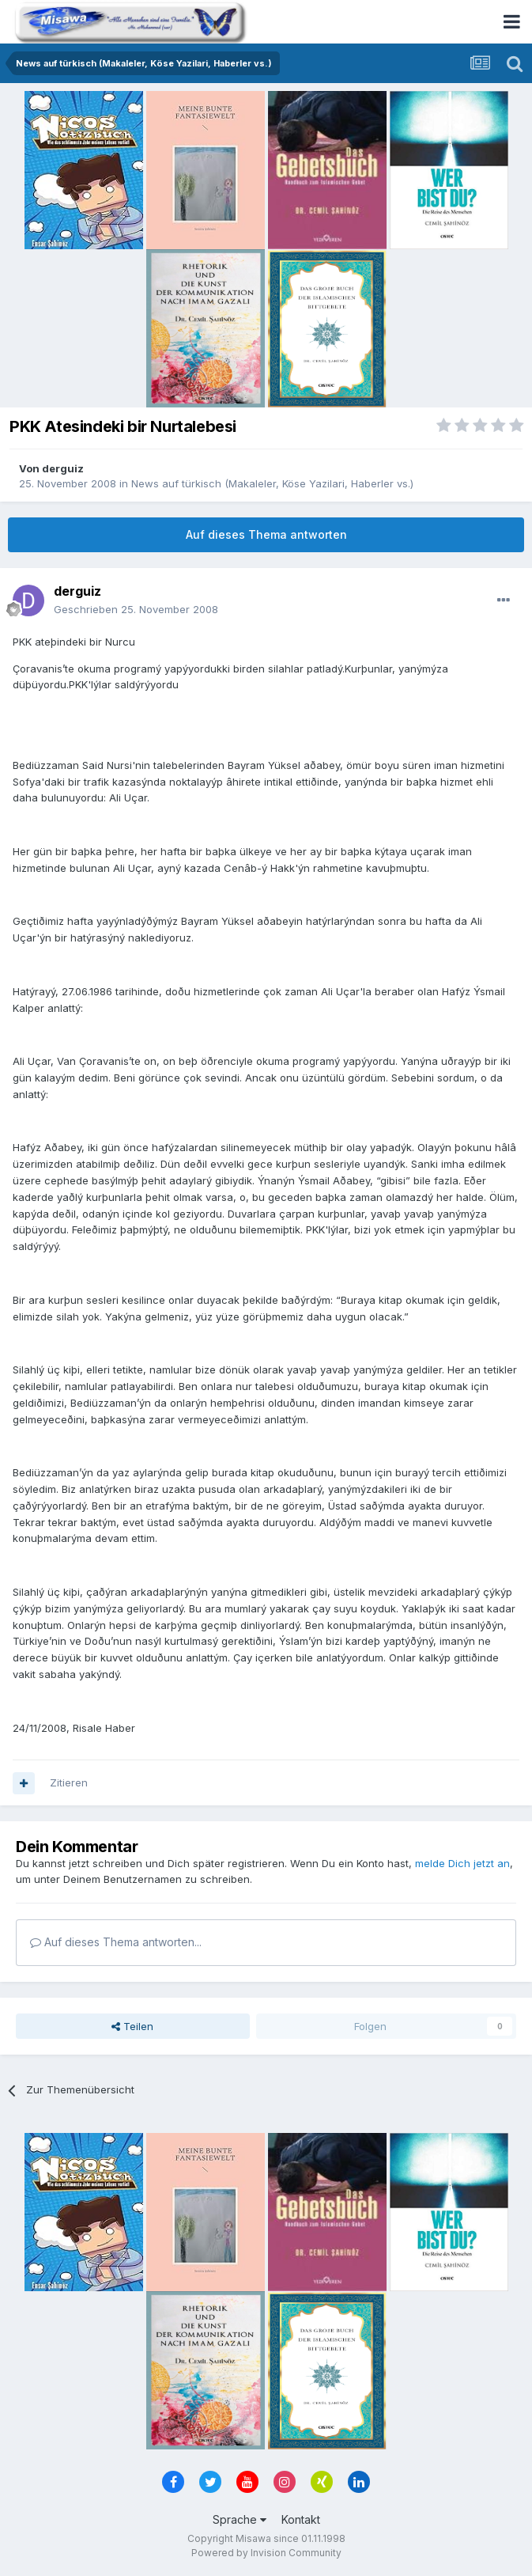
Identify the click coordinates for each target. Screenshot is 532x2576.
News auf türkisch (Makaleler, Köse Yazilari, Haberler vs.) (272, 483)
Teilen (132, 2026)
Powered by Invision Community (266, 2553)
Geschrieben (136, 609)
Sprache (239, 2519)
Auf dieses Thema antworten (266, 534)
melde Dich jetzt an (462, 1863)
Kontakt (300, 2519)
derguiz (63, 468)
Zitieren (69, 1782)
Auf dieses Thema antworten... (116, 1942)
